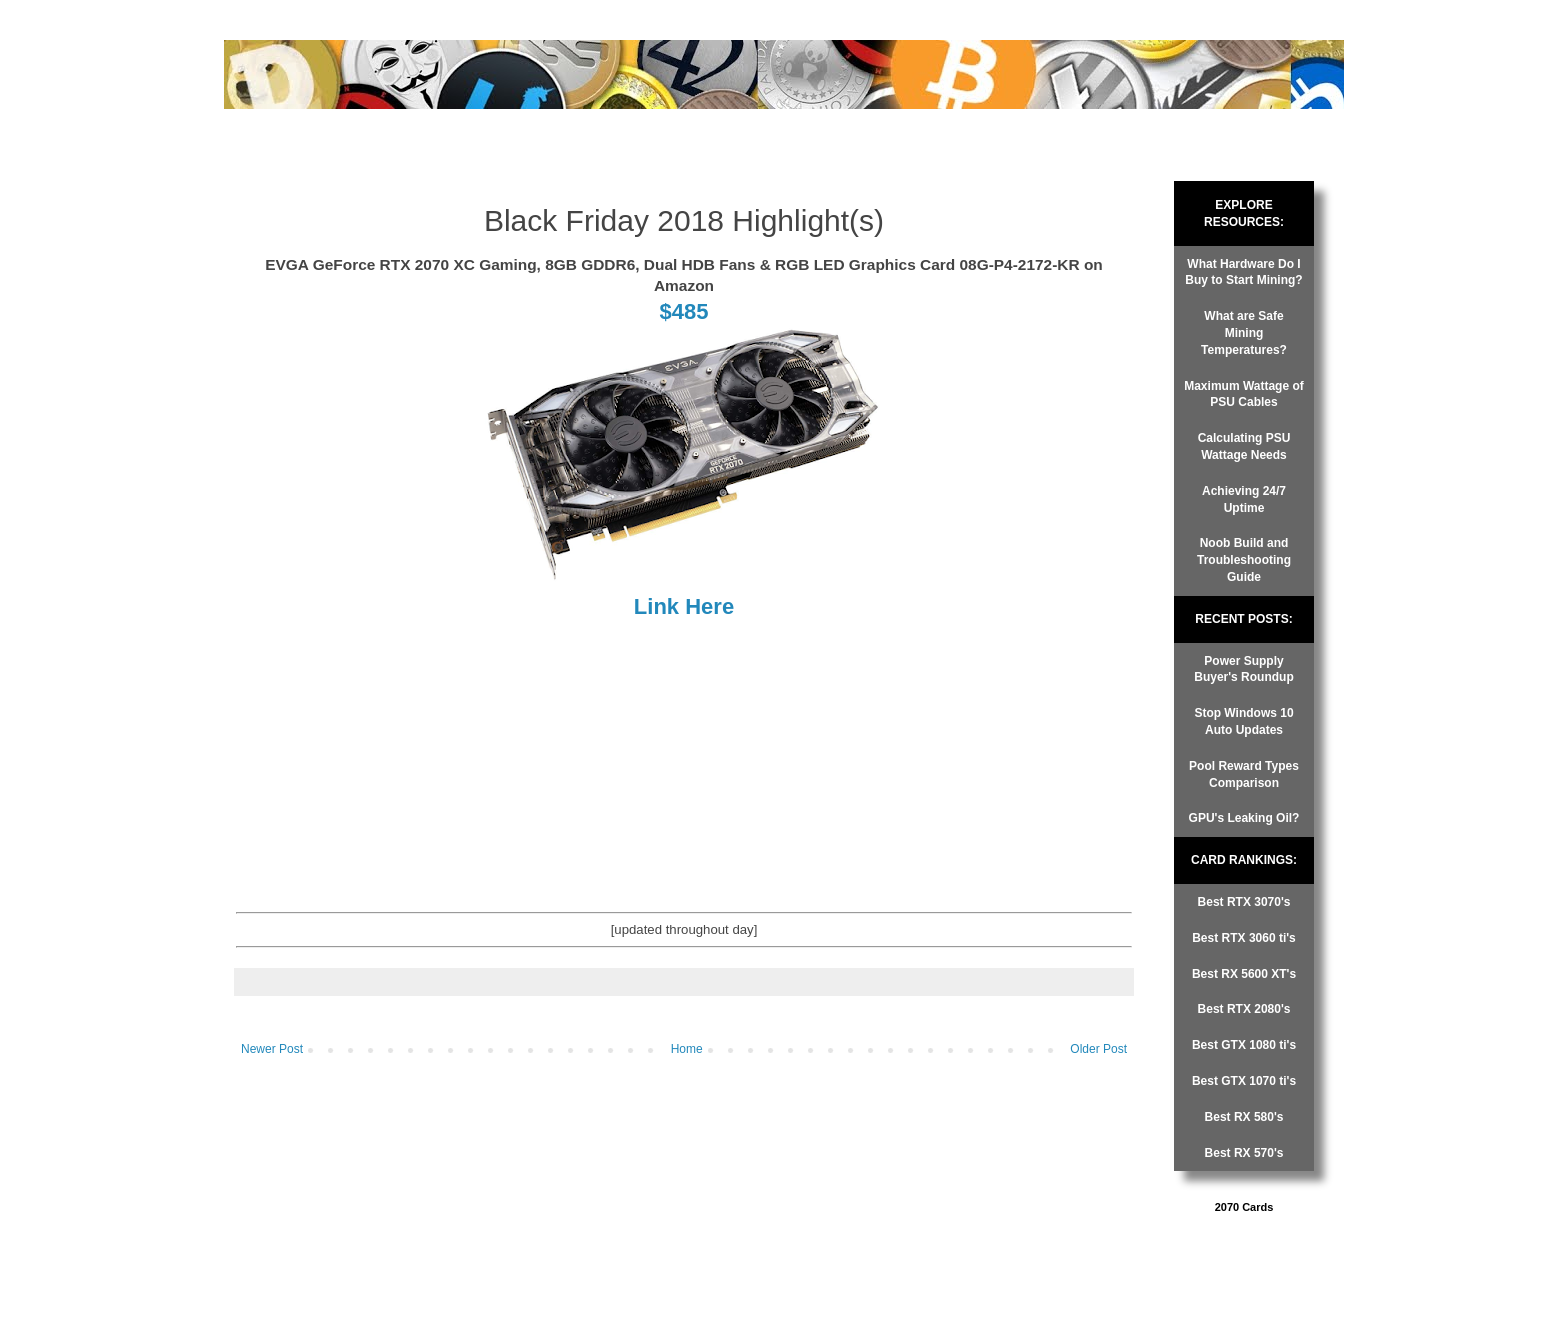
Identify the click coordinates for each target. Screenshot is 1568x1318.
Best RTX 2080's (1244, 1009)
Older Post (1098, 1049)
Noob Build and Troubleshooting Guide (1244, 560)
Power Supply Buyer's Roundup (1244, 669)
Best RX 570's (1244, 1153)
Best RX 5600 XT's (1244, 974)
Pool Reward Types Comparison (1244, 774)
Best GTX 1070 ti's (1244, 1081)
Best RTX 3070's (1244, 902)
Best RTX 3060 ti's (1244, 938)
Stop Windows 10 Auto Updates (1243, 721)
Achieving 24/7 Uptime (1244, 499)
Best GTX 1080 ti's (1244, 1045)
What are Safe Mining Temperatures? (1244, 333)
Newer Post (272, 1049)
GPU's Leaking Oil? (1244, 818)
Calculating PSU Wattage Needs (1244, 446)
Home (687, 1049)
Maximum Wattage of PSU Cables (1244, 394)
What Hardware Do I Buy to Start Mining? (1243, 272)
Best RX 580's (1244, 1117)
